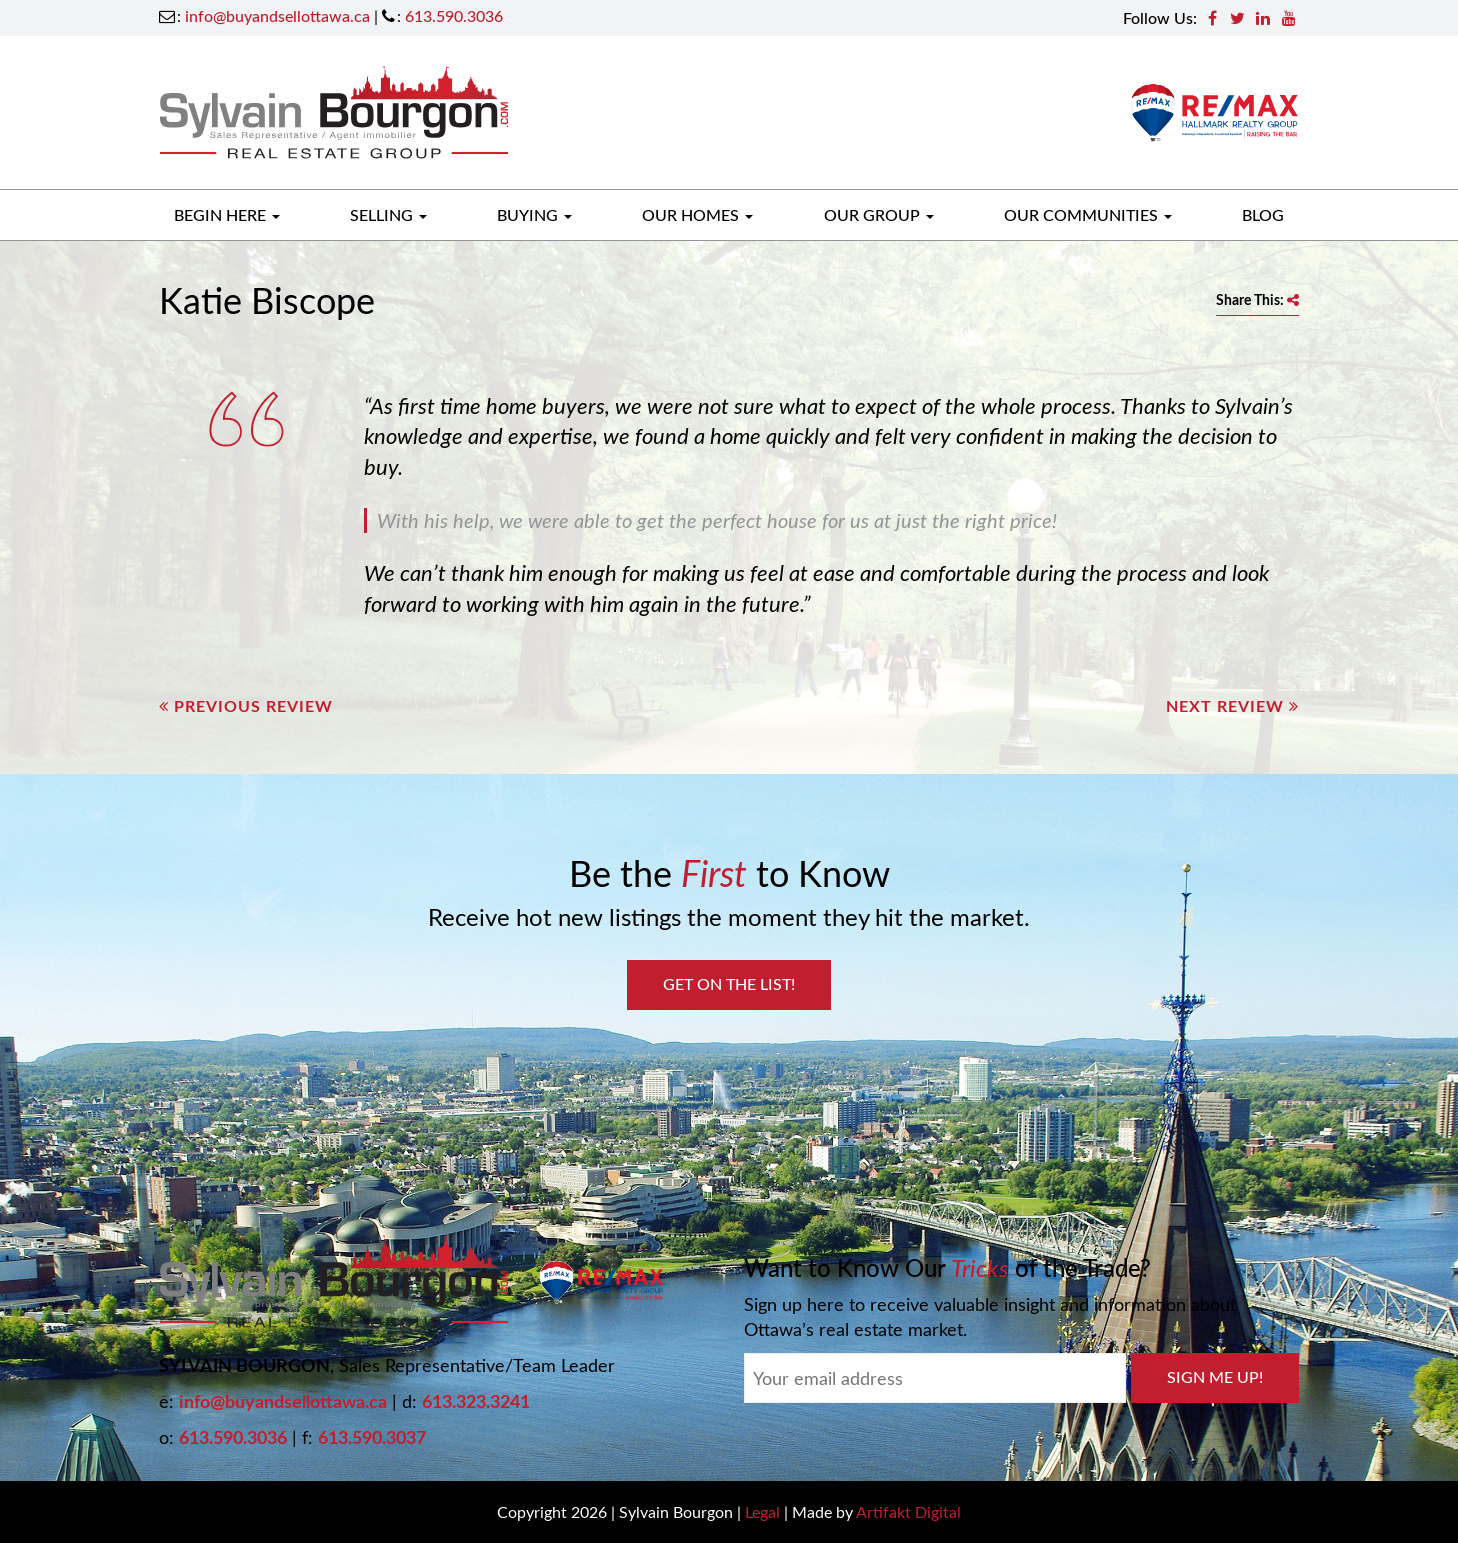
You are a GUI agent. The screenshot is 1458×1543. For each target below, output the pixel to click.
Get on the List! (729, 983)
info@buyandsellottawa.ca (277, 15)
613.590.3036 (454, 15)
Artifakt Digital (908, 1511)
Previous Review (246, 705)
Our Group (879, 214)
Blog (1263, 214)
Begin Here (227, 214)
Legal (762, 1511)
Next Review (1232, 705)
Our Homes (697, 214)
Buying (534, 214)
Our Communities (1088, 214)
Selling (388, 214)
